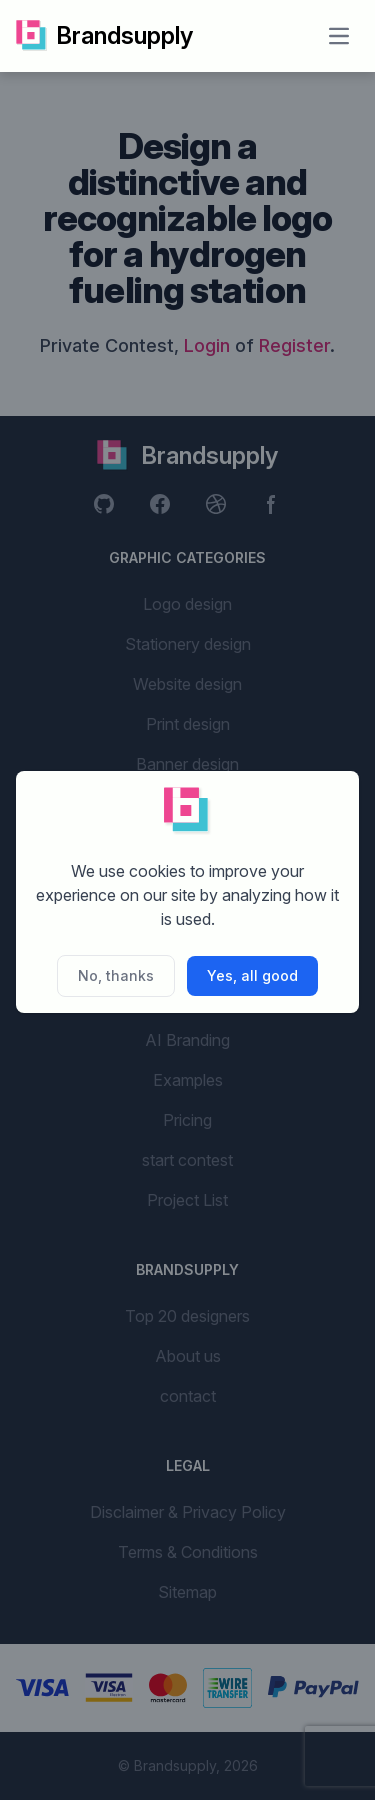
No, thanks (116, 975)
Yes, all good (252, 975)
